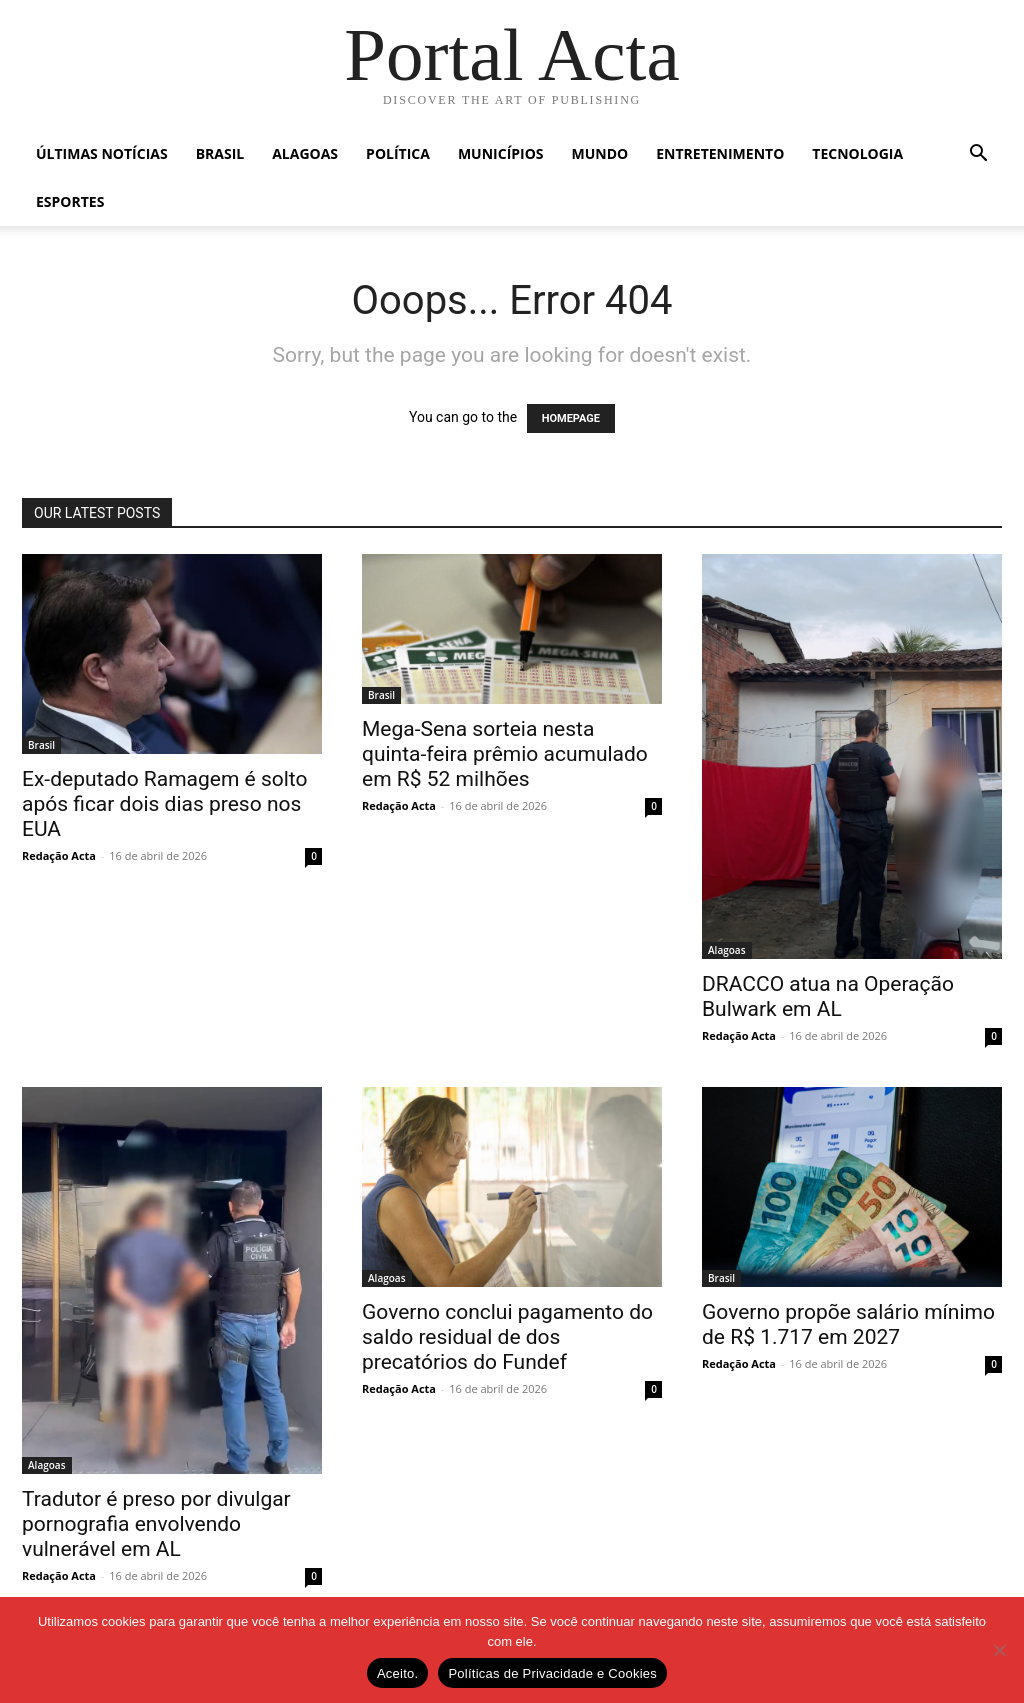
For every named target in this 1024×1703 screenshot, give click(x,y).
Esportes (70, 201)
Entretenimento (720, 153)
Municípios (501, 153)
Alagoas (305, 153)
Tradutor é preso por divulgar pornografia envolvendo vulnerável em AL (156, 1524)
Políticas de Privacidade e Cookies (552, 1673)
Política (398, 153)
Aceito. (398, 1673)
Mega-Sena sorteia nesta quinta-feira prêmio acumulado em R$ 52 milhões (505, 754)
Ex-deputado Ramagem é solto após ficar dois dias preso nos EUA (165, 804)
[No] (999, 1650)
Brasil (220, 153)
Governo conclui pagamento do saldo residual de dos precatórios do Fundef (507, 1337)
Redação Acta (59, 855)
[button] (978, 155)
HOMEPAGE (571, 418)
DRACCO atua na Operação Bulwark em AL (828, 996)
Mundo (600, 153)
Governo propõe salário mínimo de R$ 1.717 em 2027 (848, 1324)
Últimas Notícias (102, 153)
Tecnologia (857, 153)
